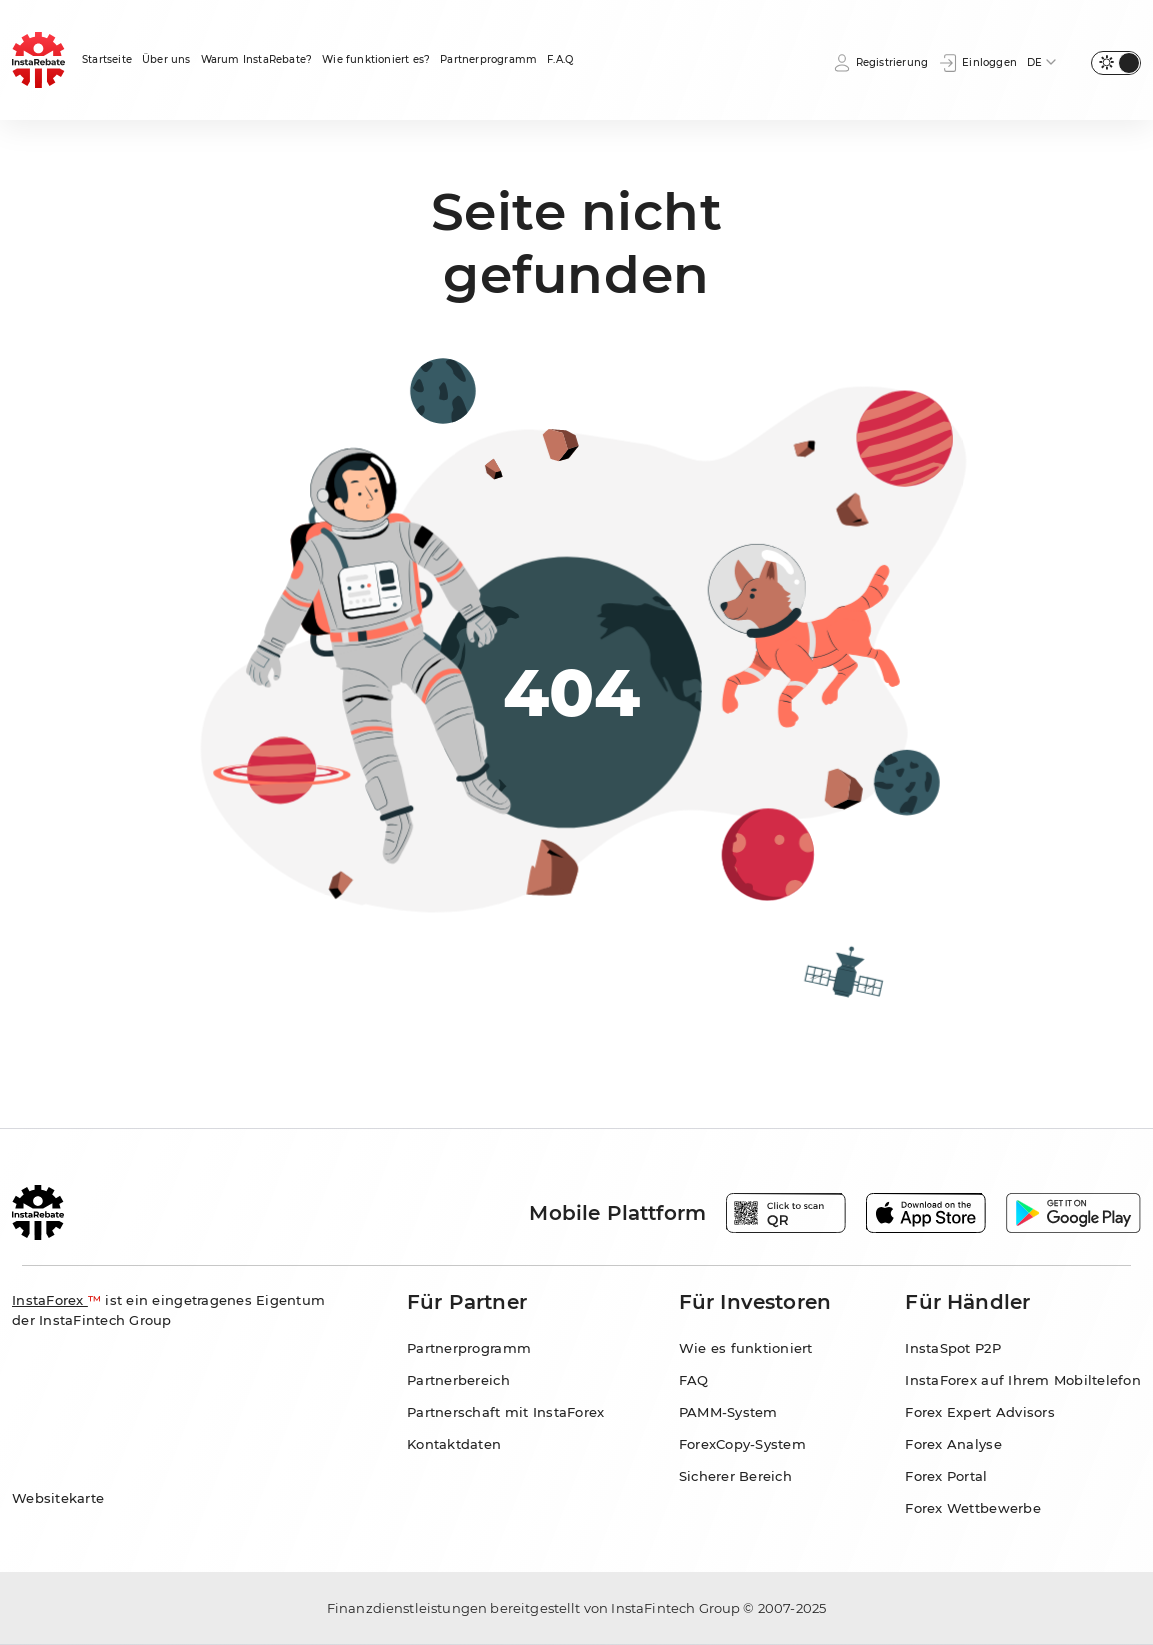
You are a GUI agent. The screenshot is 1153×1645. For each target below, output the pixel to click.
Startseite (107, 59)
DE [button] (1034, 62)
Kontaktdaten (454, 1444)
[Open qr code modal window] (786, 1213)
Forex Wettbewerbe (972, 1508)
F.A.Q (560, 59)
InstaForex (50, 1300)
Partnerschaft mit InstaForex (505, 1412)
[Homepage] (39, 60)
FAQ (694, 1380)
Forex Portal (946, 1476)
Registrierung (880, 63)
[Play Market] (1073, 1213)
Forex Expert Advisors (979, 1412)
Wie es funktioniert (746, 1348)
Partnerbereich (458, 1380)
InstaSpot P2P (952, 1348)
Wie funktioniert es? (376, 59)
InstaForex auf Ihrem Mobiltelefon (1023, 1380)
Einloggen (977, 63)
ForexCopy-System (742, 1444)
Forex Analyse (953, 1444)
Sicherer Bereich (735, 1476)
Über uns (166, 59)
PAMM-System (728, 1412)
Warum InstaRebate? (257, 59)
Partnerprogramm (488, 59)
